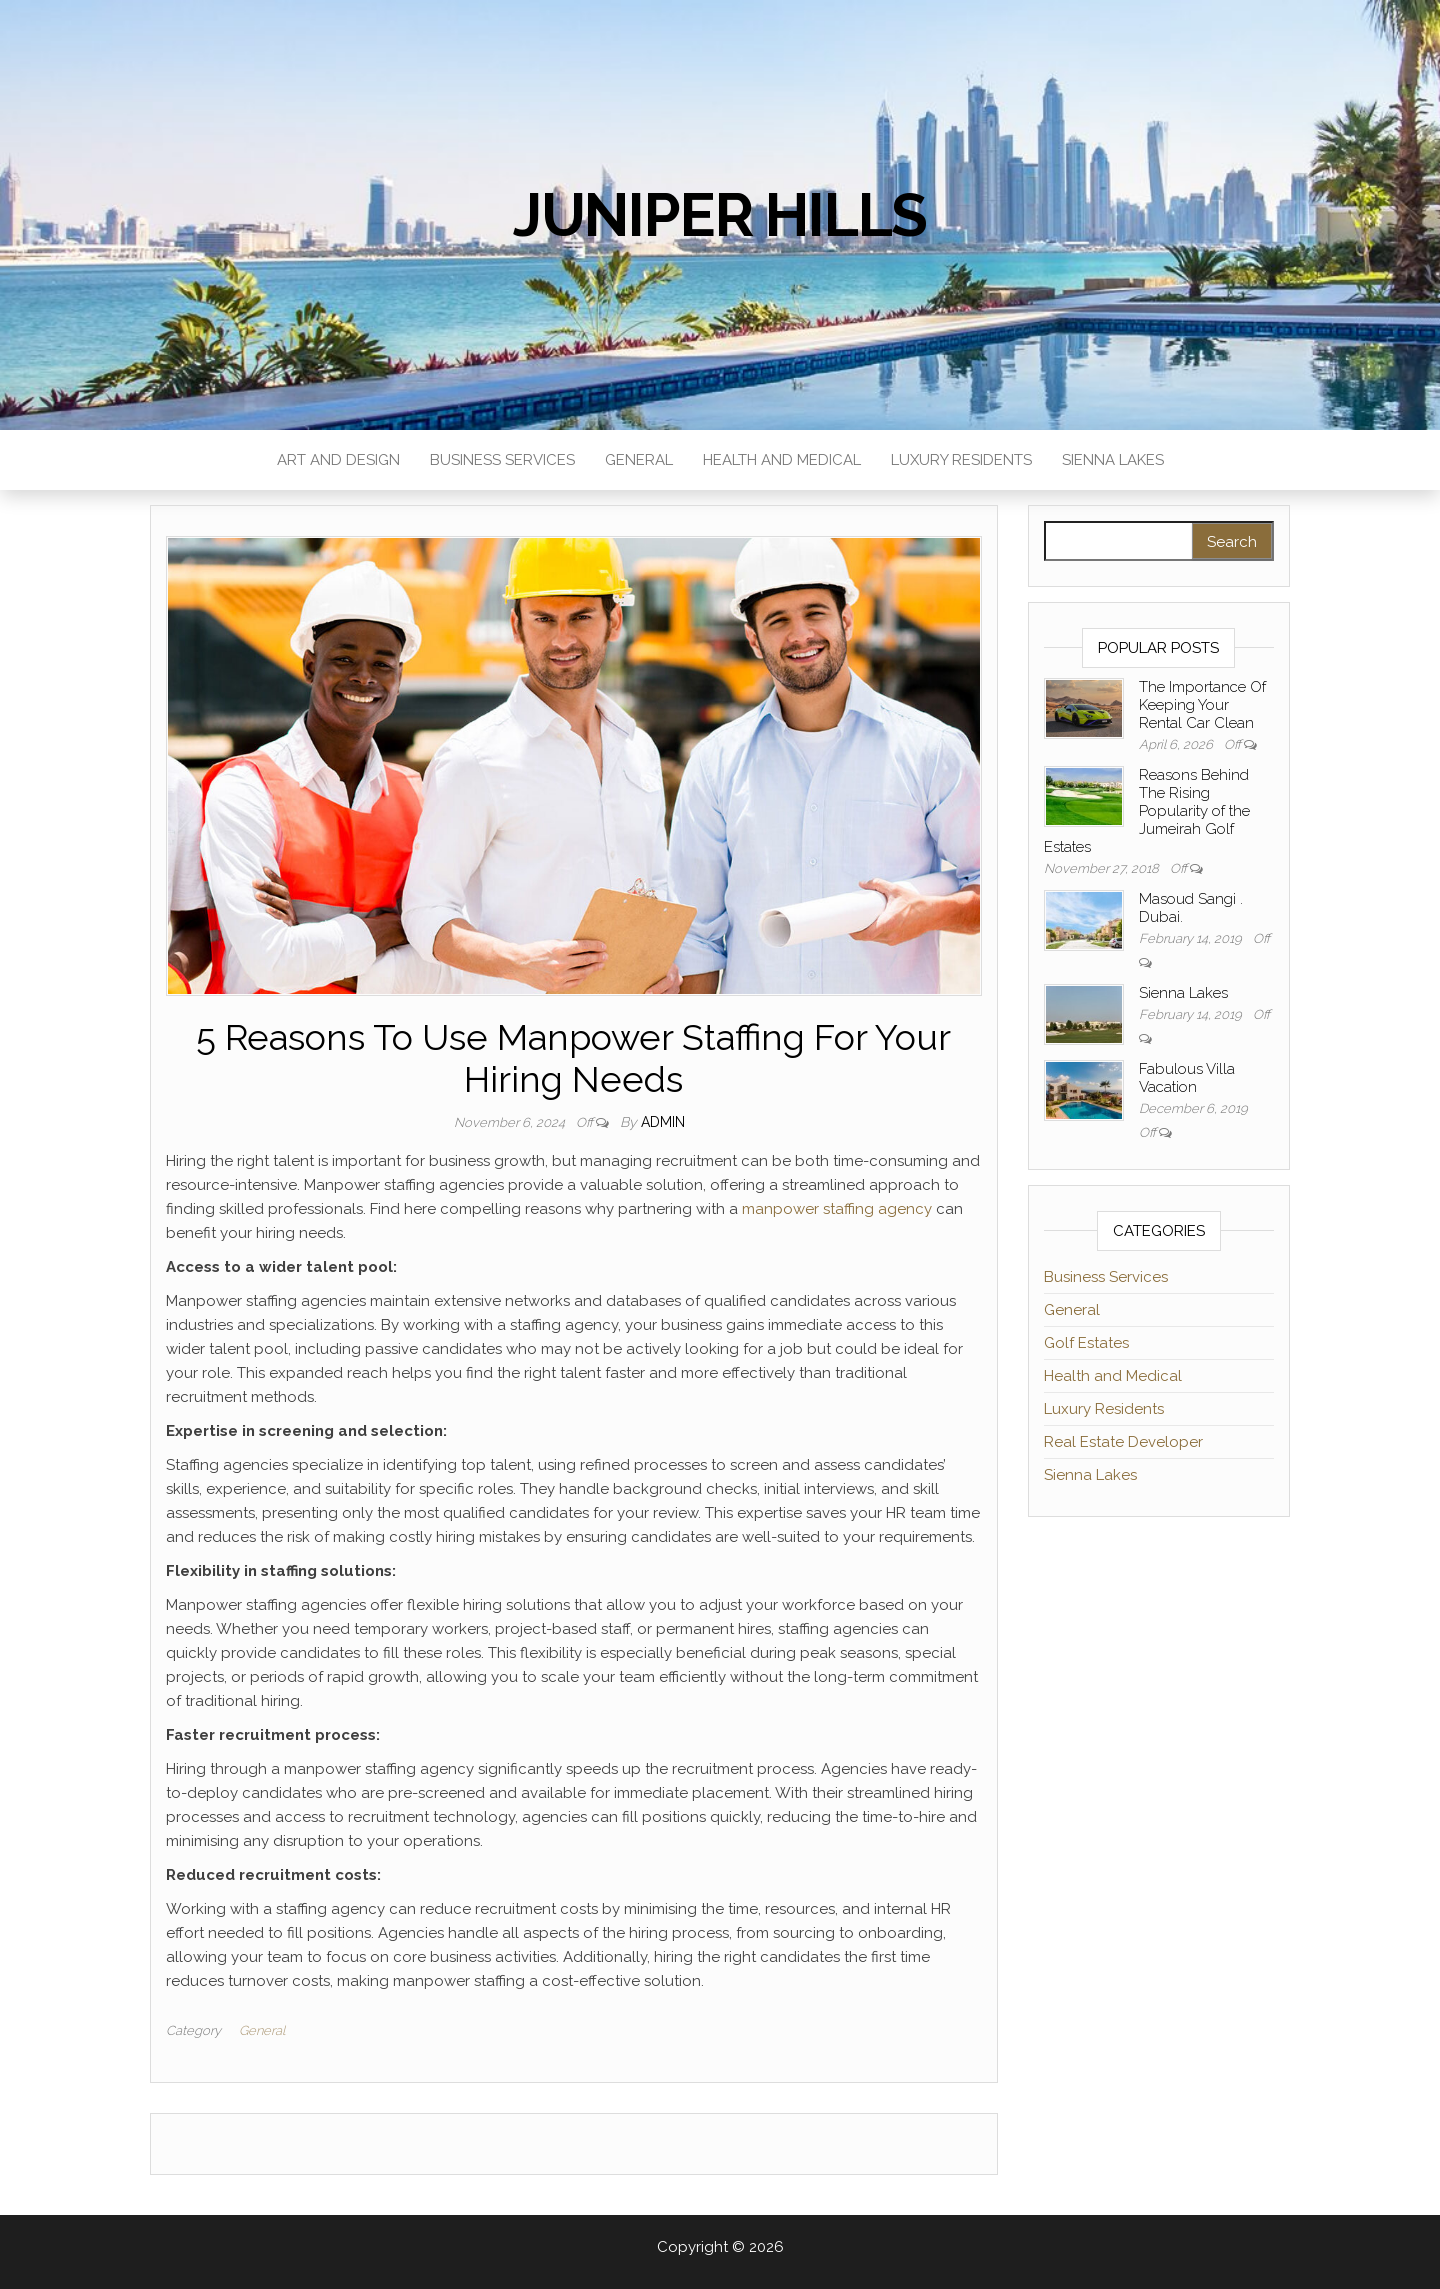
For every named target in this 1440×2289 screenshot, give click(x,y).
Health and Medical (782, 460)
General (639, 460)
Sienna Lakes (1113, 460)
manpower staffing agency (837, 1209)
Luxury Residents (961, 460)
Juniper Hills (720, 215)
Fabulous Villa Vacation (1187, 1078)
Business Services (502, 460)
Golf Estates (1086, 1343)
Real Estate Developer (1123, 1442)
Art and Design (338, 460)
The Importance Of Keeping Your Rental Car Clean (1202, 705)
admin (663, 1122)
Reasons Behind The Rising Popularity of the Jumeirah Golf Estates (1147, 811)
